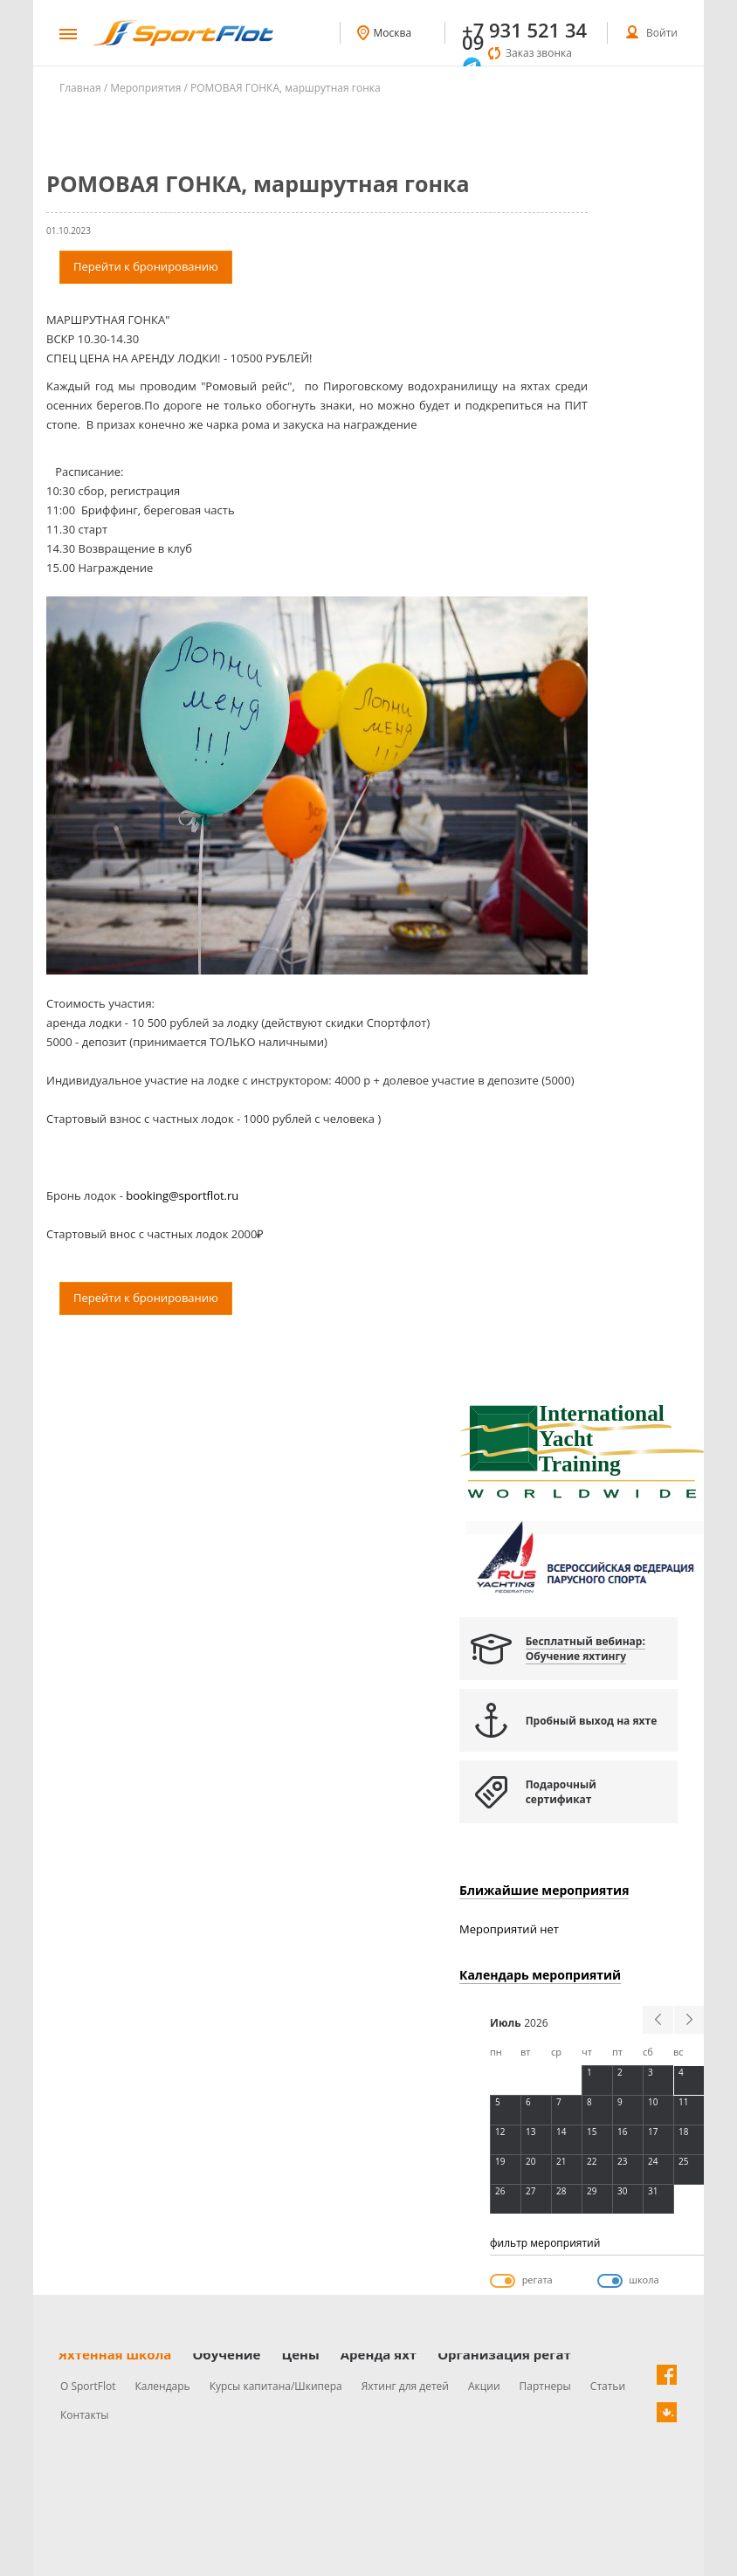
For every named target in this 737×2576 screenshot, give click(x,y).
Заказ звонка (539, 52)
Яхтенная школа (115, 2354)
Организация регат (504, 2354)
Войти (662, 32)
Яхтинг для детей (405, 2386)
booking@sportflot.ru (182, 1195)
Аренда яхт (379, 2354)
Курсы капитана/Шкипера (276, 2386)
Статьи (607, 2386)
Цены (300, 2354)
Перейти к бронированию (145, 266)
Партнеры (545, 2386)
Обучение (226, 2354)
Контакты (84, 2414)
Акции (484, 2386)
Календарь (162, 2386)
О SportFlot (88, 2386)
